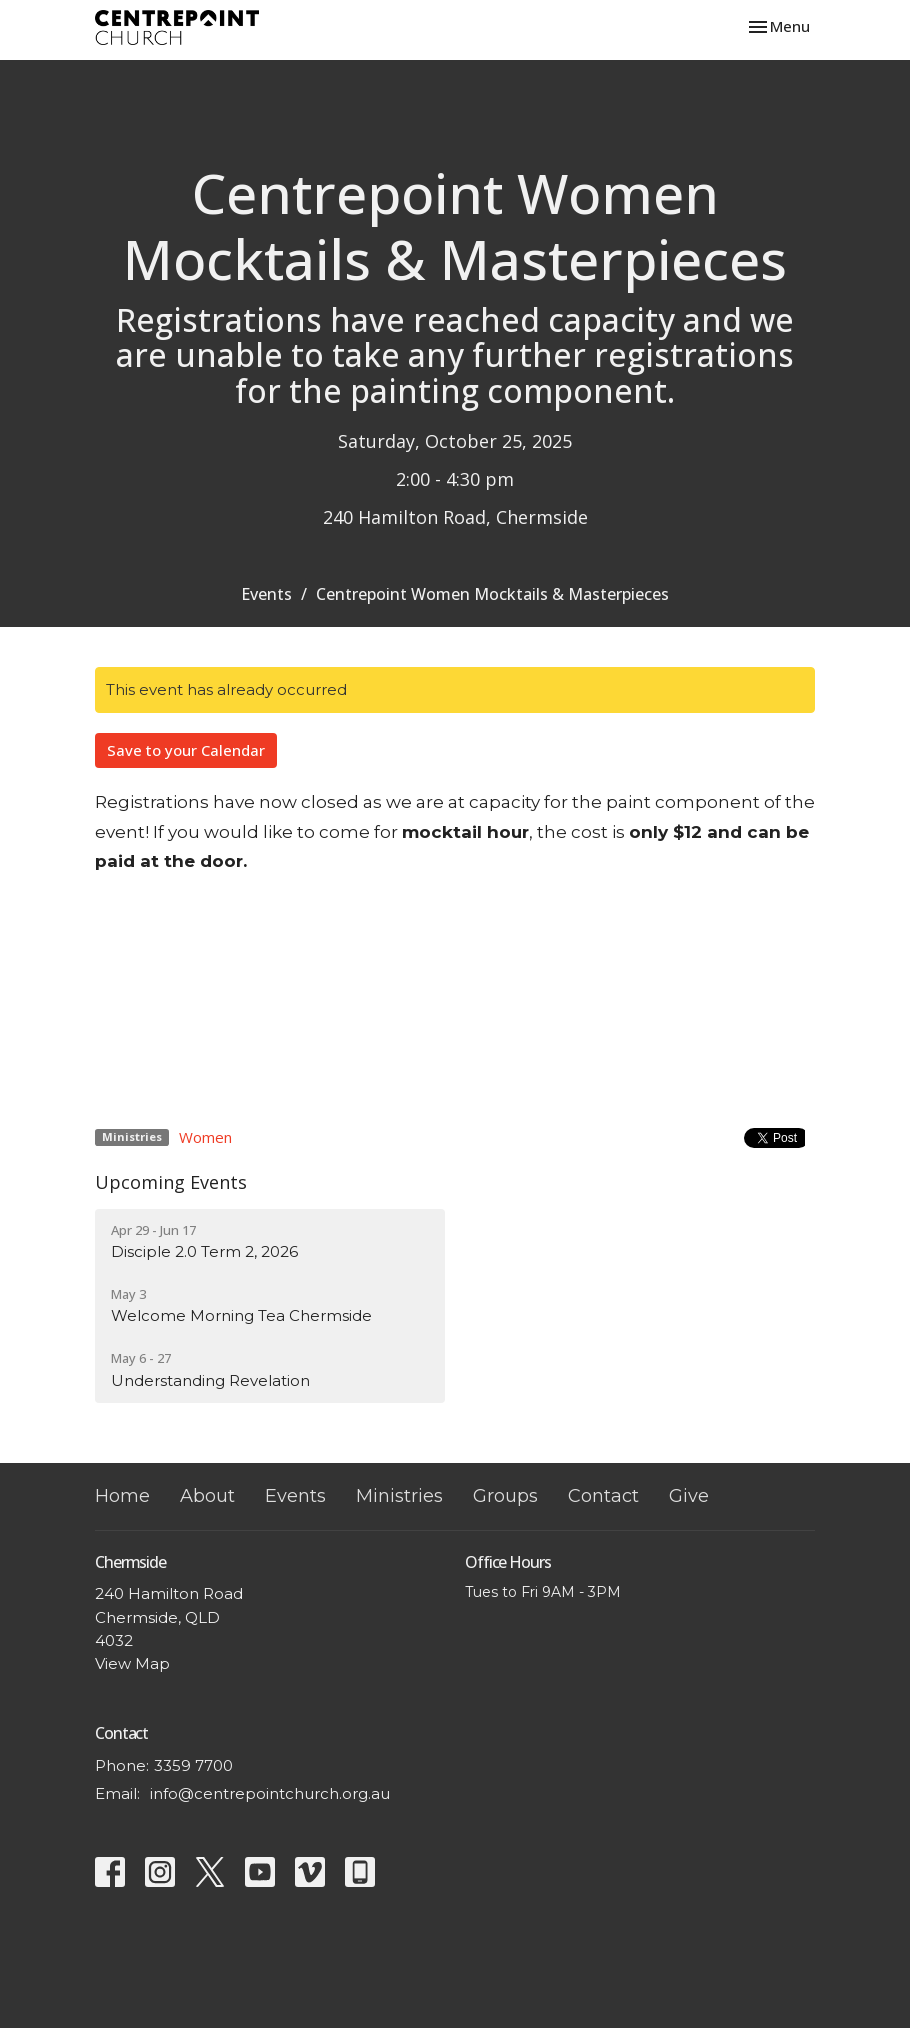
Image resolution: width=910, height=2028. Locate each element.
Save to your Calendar (186, 750)
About (207, 1496)
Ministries (399, 1496)
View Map (132, 1663)
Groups (505, 1496)
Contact (603, 1496)
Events (266, 594)
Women (205, 1137)
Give (689, 1496)
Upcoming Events (171, 1182)
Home (122, 1496)
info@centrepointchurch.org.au (270, 1793)
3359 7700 (193, 1765)
